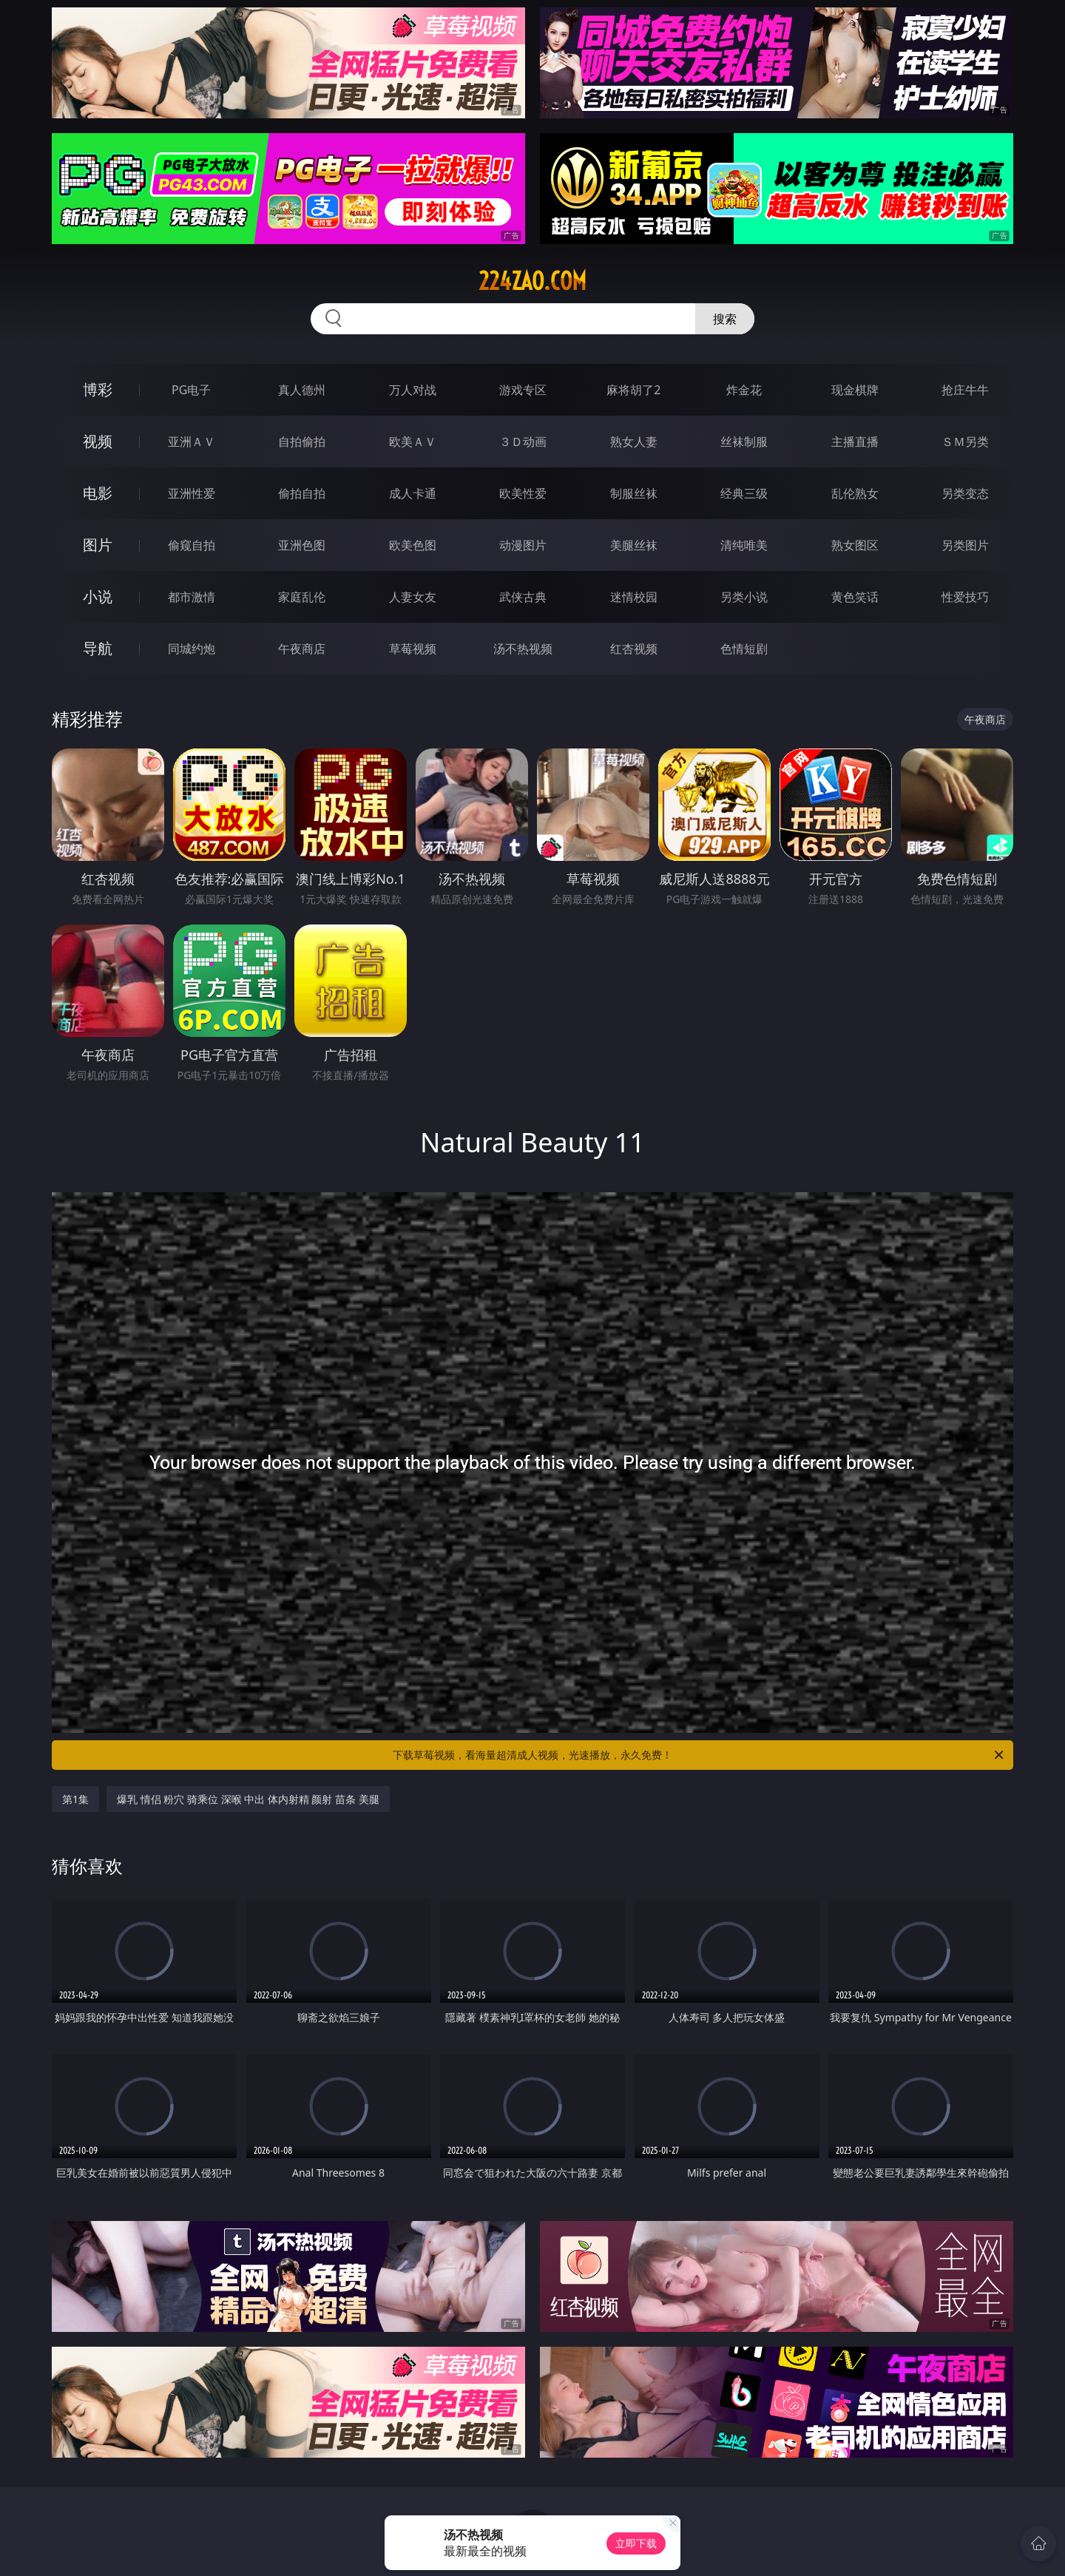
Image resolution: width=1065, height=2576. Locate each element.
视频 (97, 441)
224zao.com (532, 281)
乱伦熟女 (855, 493)
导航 (97, 648)
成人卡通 (412, 493)
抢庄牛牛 (965, 390)
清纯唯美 (744, 545)
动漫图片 (523, 545)
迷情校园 (633, 597)
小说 (97, 596)
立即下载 (636, 2543)
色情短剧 (744, 648)
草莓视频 (412, 648)
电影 (97, 493)
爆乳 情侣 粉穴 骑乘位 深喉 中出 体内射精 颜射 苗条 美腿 (248, 1799)
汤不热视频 (522, 648)
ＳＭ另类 (965, 441)
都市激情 (191, 597)
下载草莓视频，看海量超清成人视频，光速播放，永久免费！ (699, 1755)
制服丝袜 (633, 493)
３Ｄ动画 (523, 441)
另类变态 (965, 493)
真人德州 (301, 390)
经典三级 (744, 493)
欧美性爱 (523, 493)
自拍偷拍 (301, 441)
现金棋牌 (855, 390)
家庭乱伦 (301, 597)
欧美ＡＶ (412, 441)
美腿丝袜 (633, 545)
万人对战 (412, 390)
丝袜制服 (744, 441)
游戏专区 (523, 390)
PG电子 (191, 390)
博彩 (97, 389)
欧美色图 (412, 545)
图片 (97, 545)
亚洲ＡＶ (191, 441)
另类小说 (744, 597)
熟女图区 (855, 545)
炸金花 (744, 390)
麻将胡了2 (633, 390)
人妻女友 (412, 597)
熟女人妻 (633, 441)
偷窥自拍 (191, 545)
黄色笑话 (855, 597)
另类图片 (965, 545)
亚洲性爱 (191, 493)
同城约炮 (191, 648)
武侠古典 (523, 597)
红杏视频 (633, 648)
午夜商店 (301, 648)
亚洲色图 (301, 545)
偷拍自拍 (301, 493)
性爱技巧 (965, 597)
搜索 (725, 319)
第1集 (75, 1799)
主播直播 (855, 441)
